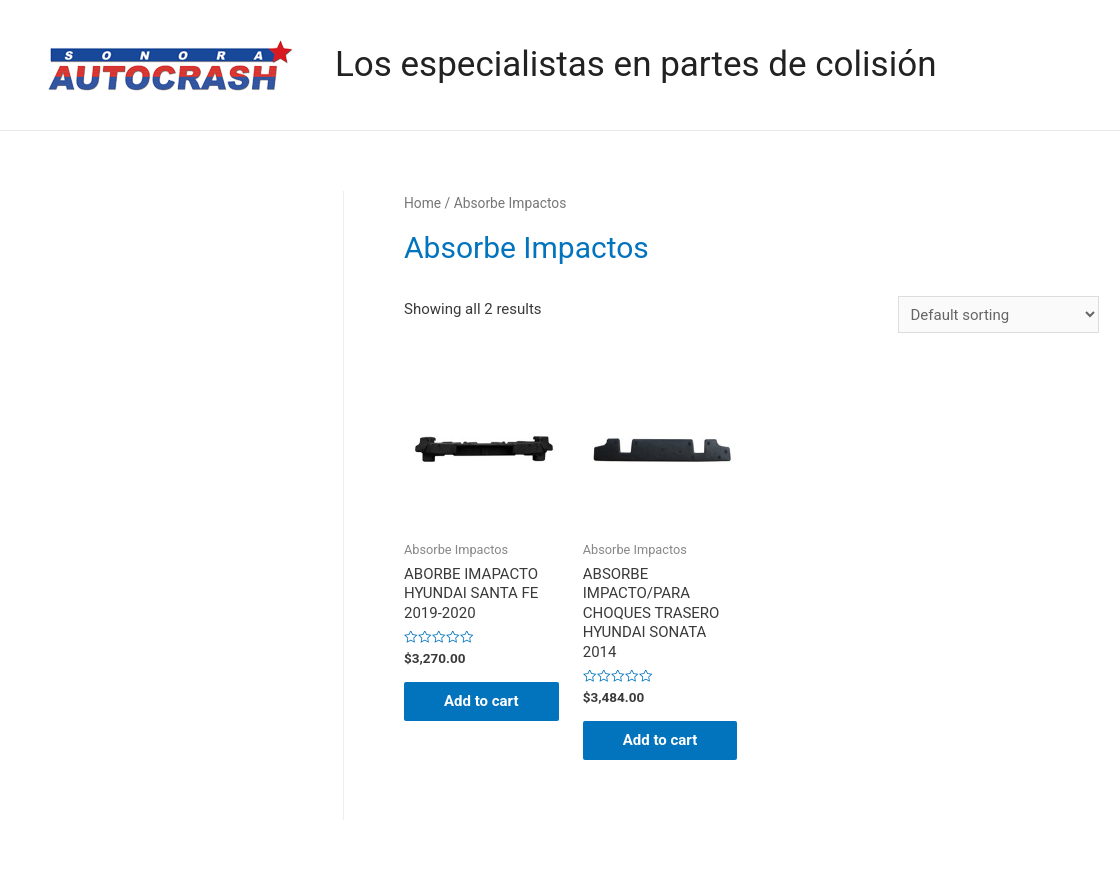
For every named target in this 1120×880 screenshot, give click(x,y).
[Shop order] (998, 314)
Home (422, 203)
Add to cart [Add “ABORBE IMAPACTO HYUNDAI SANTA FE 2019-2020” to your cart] (481, 701)
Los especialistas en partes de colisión (635, 64)
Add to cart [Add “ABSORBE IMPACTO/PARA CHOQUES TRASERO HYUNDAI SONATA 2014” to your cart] (660, 740)
